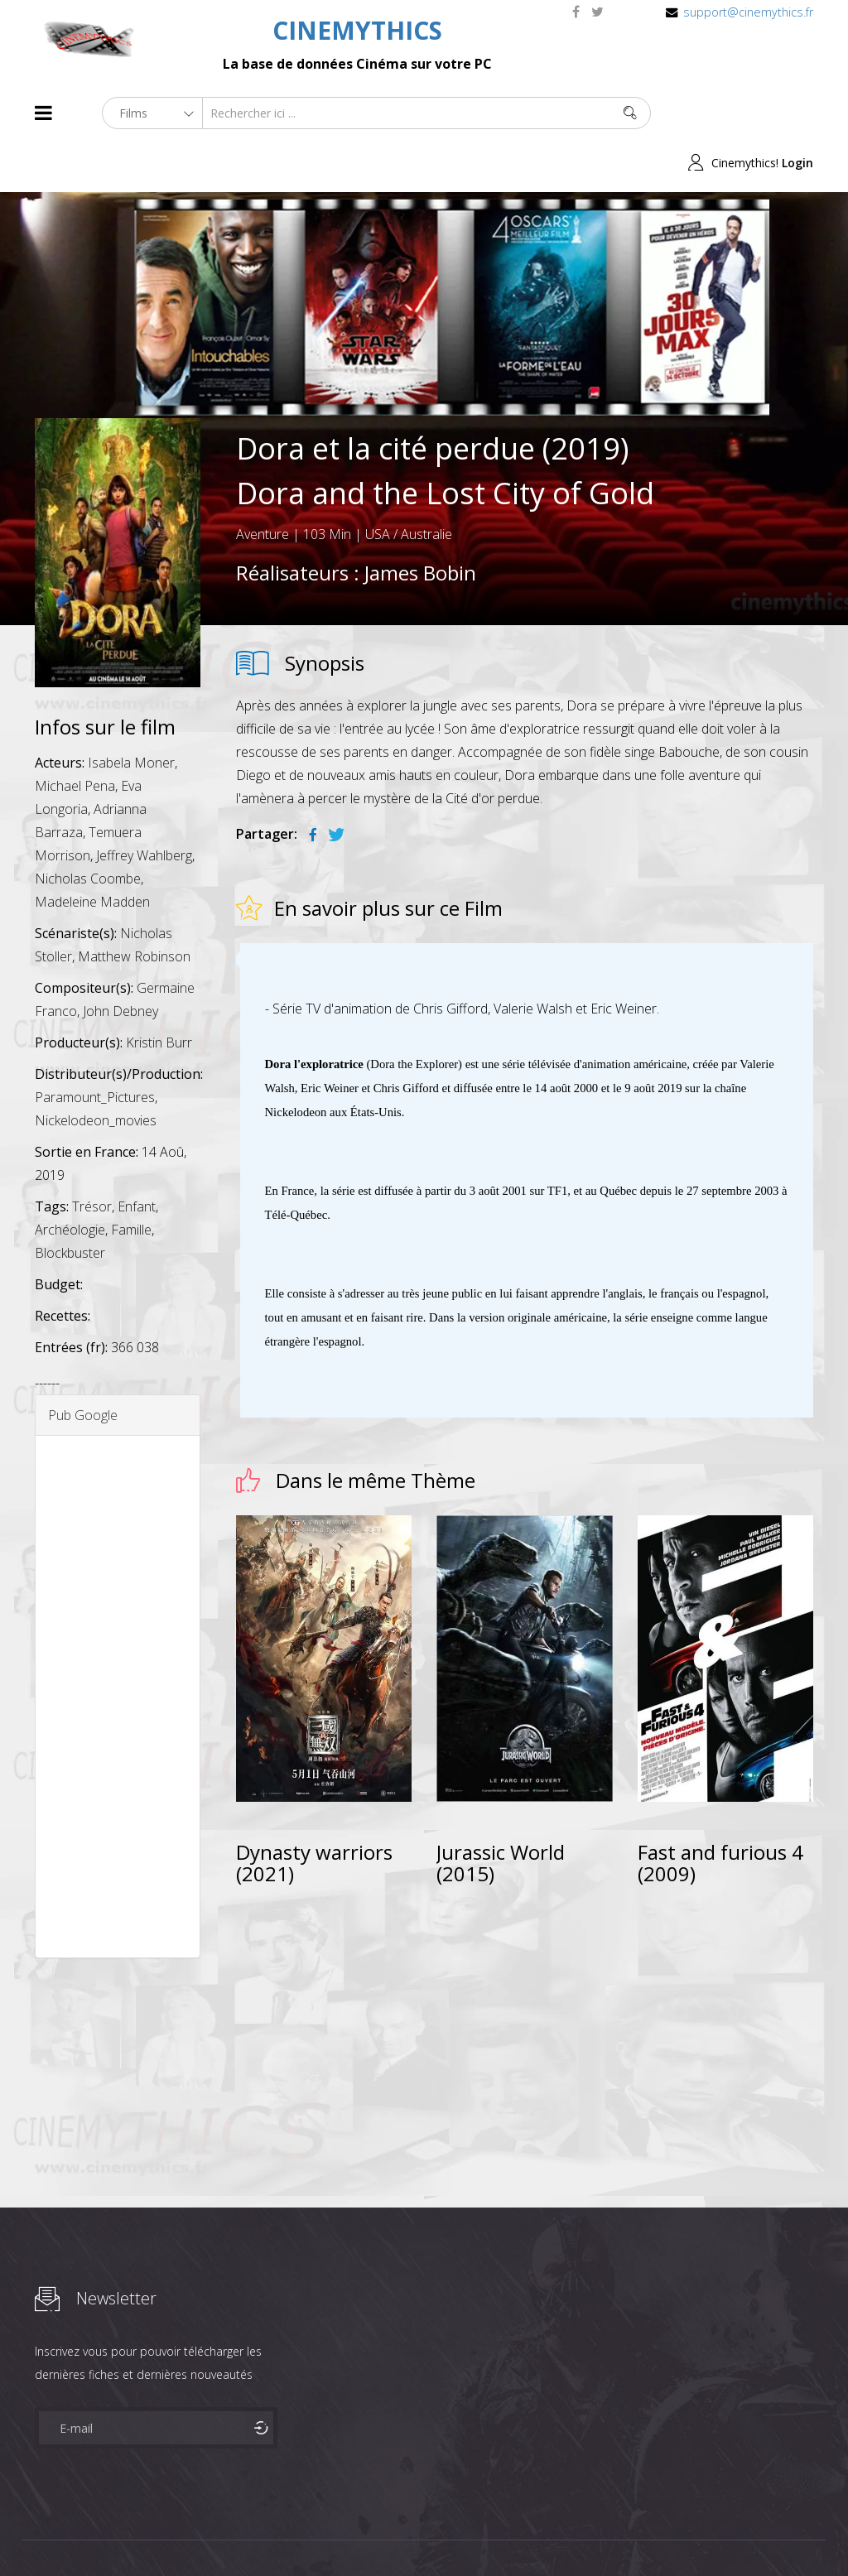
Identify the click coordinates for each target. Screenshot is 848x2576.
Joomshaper (567, 2532)
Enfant (137, 1157)
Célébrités (142, 2533)
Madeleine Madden (92, 852)
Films (85, 2533)
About (38, 2533)
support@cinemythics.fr (748, 12)
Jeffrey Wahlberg (144, 806)
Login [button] (797, 113)
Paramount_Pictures (95, 1047)
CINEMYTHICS (357, 30)
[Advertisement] (117, 1647)
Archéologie (70, 1180)
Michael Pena (75, 736)
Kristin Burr (159, 993)
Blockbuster (70, 1203)
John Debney (120, 961)
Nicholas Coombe (88, 829)
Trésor (92, 1157)
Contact (316, 2533)
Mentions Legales (232, 2533)
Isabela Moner (131, 713)
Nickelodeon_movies (96, 1071)
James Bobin (420, 523)
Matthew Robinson (134, 907)
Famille (131, 1180)
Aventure (262, 484)
